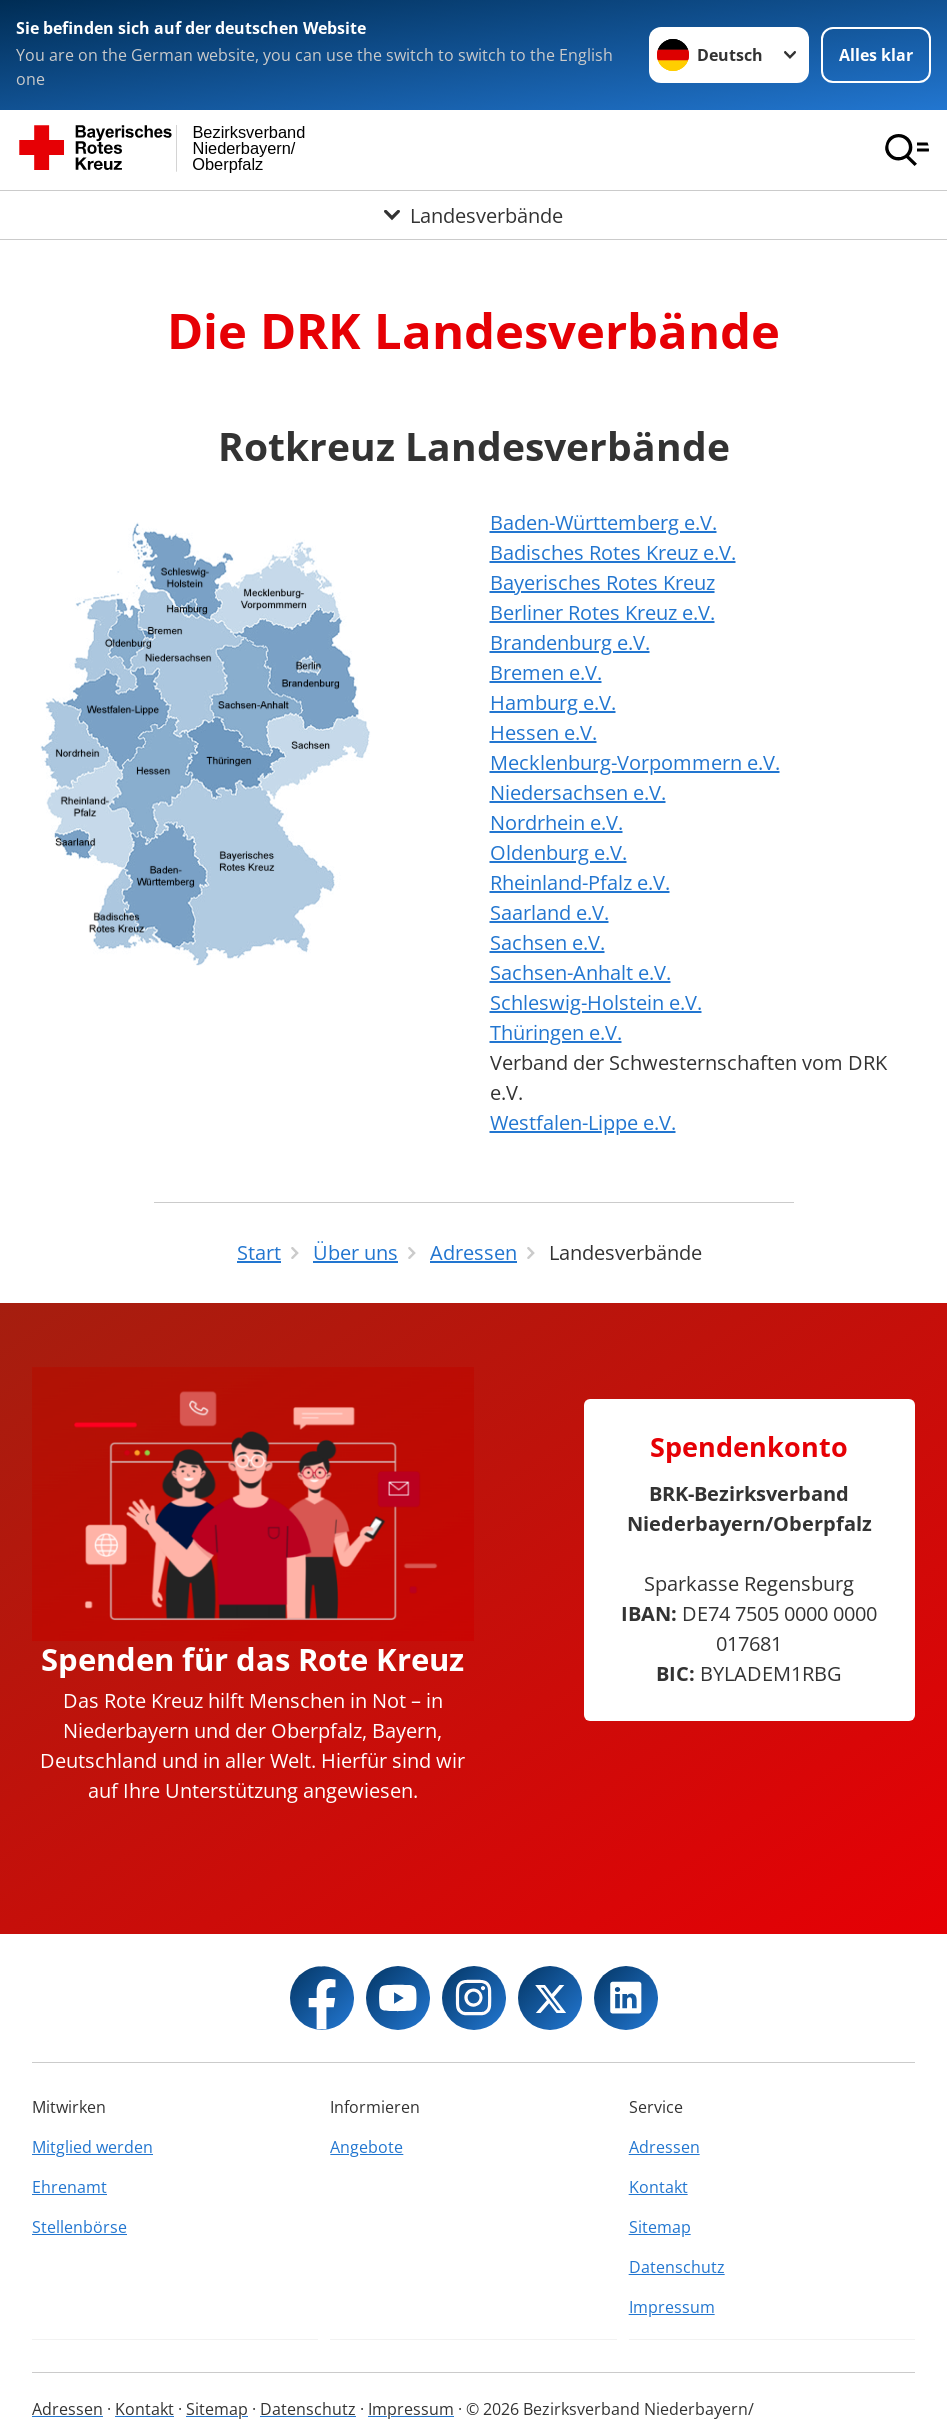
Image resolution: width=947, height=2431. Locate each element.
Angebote (366, 2147)
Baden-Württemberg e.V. (603, 522)
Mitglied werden (92, 2147)
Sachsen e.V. (547, 942)
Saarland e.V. (549, 912)
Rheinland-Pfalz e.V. (580, 882)
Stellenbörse (79, 2227)
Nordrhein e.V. (556, 822)
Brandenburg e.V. (570, 642)
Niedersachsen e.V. (578, 792)
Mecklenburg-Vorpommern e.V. (635, 762)
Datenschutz (677, 2267)
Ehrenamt (69, 2187)
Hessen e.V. (543, 732)
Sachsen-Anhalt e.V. (580, 972)
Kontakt (658, 2187)
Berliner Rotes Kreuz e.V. (602, 612)
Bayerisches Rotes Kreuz (602, 582)
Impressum (672, 2307)
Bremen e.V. (546, 672)
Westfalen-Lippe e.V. (583, 1122)
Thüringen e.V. (556, 1032)
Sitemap (660, 2227)
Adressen (664, 2147)
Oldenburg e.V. (558, 852)
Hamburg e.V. (553, 702)
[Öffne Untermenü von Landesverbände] (473, 214)
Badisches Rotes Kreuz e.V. (613, 552)
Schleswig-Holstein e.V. (596, 1002)
